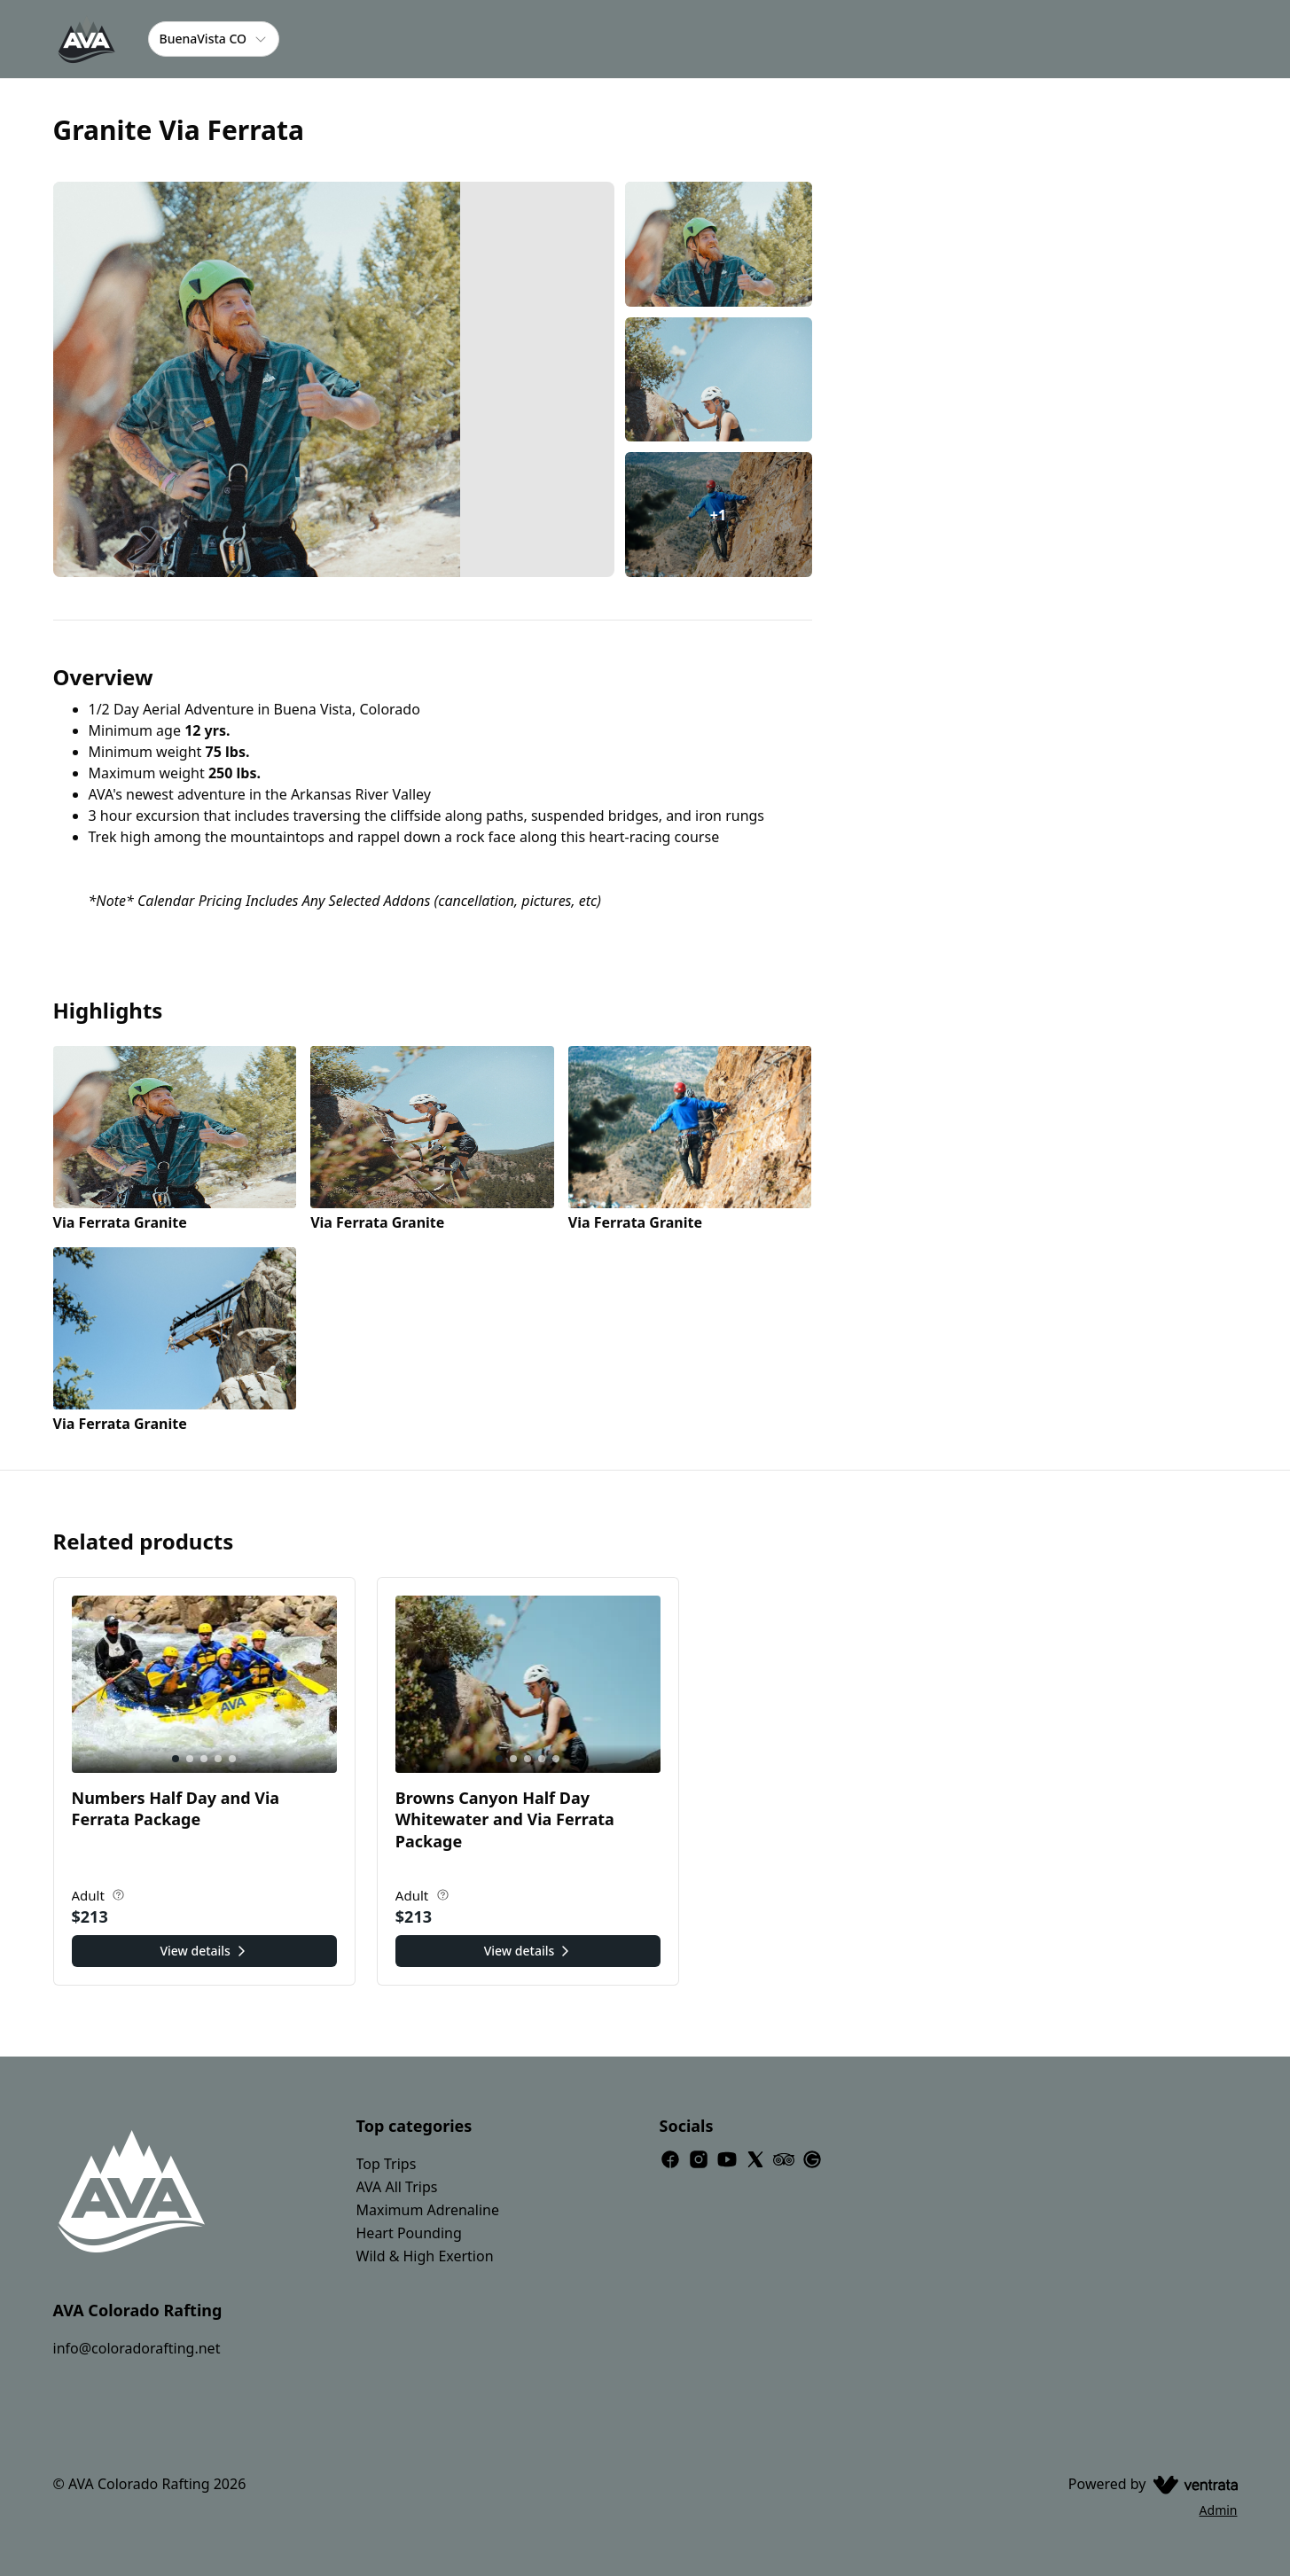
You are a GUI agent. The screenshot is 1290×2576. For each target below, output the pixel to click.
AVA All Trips (397, 2187)
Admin (1219, 2510)
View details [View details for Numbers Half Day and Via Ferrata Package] (204, 1950)
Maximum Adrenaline (427, 2210)
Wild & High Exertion (425, 2256)
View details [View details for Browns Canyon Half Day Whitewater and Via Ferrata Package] (528, 1950)
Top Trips (386, 2164)
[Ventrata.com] (1192, 2484)
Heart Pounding (409, 2233)
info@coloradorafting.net (137, 2348)
